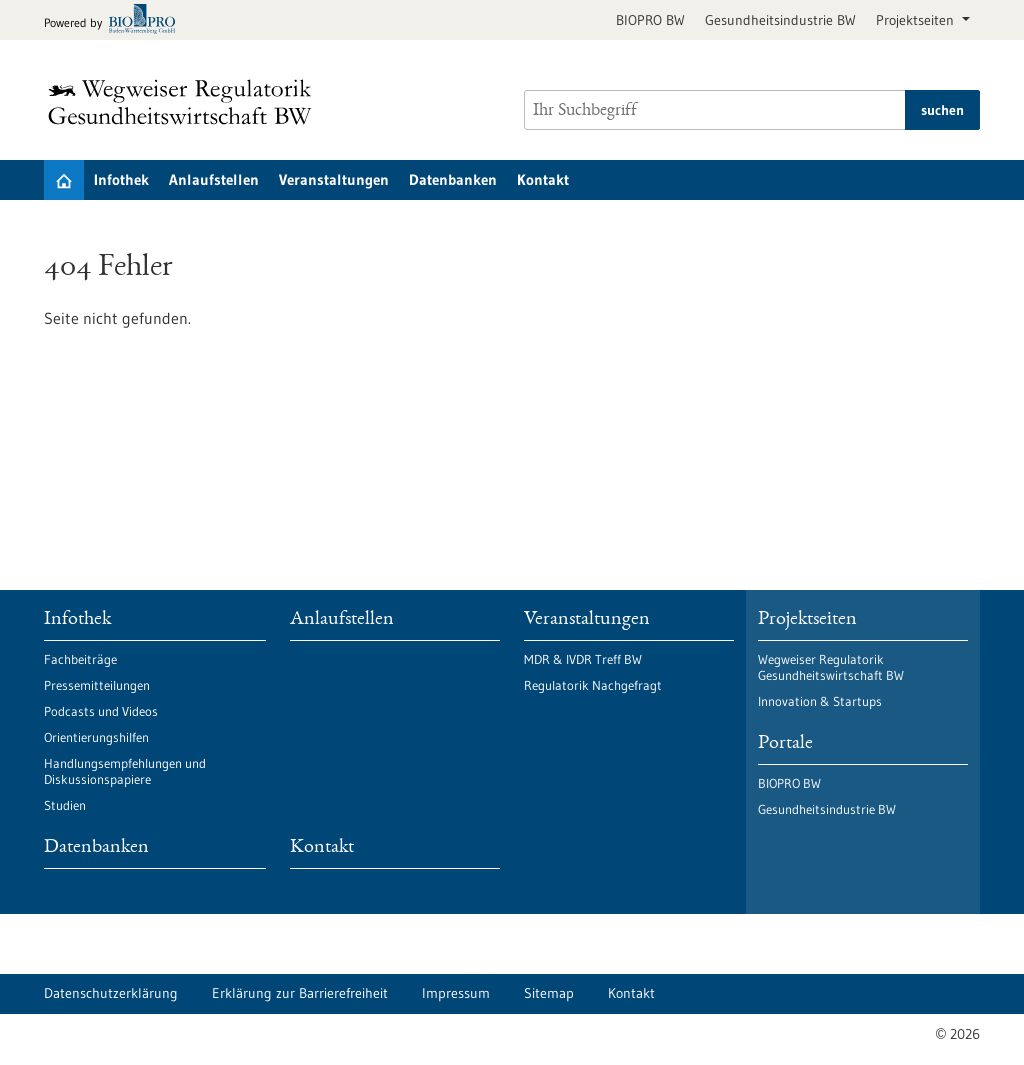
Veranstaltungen (334, 179)
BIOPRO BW (650, 20)
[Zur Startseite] (185, 102)
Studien (65, 805)
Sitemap (549, 993)
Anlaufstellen (214, 179)
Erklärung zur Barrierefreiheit (300, 993)
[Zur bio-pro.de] (115, 20)
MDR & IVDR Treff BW (583, 659)
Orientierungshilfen (96, 737)
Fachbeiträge (80, 659)
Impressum (456, 993)
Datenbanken (453, 179)
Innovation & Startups (820, 701)
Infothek (121, 179)
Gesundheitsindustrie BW (780, 20)
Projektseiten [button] (917, 20)
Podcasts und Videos (101, 711)
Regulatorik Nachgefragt (593, 685)
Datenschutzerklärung (111, 993)
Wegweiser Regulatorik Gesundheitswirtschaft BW (831, 667)
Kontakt (543, 179)
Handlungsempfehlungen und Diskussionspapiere (125, 771)
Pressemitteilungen (97, 685)
